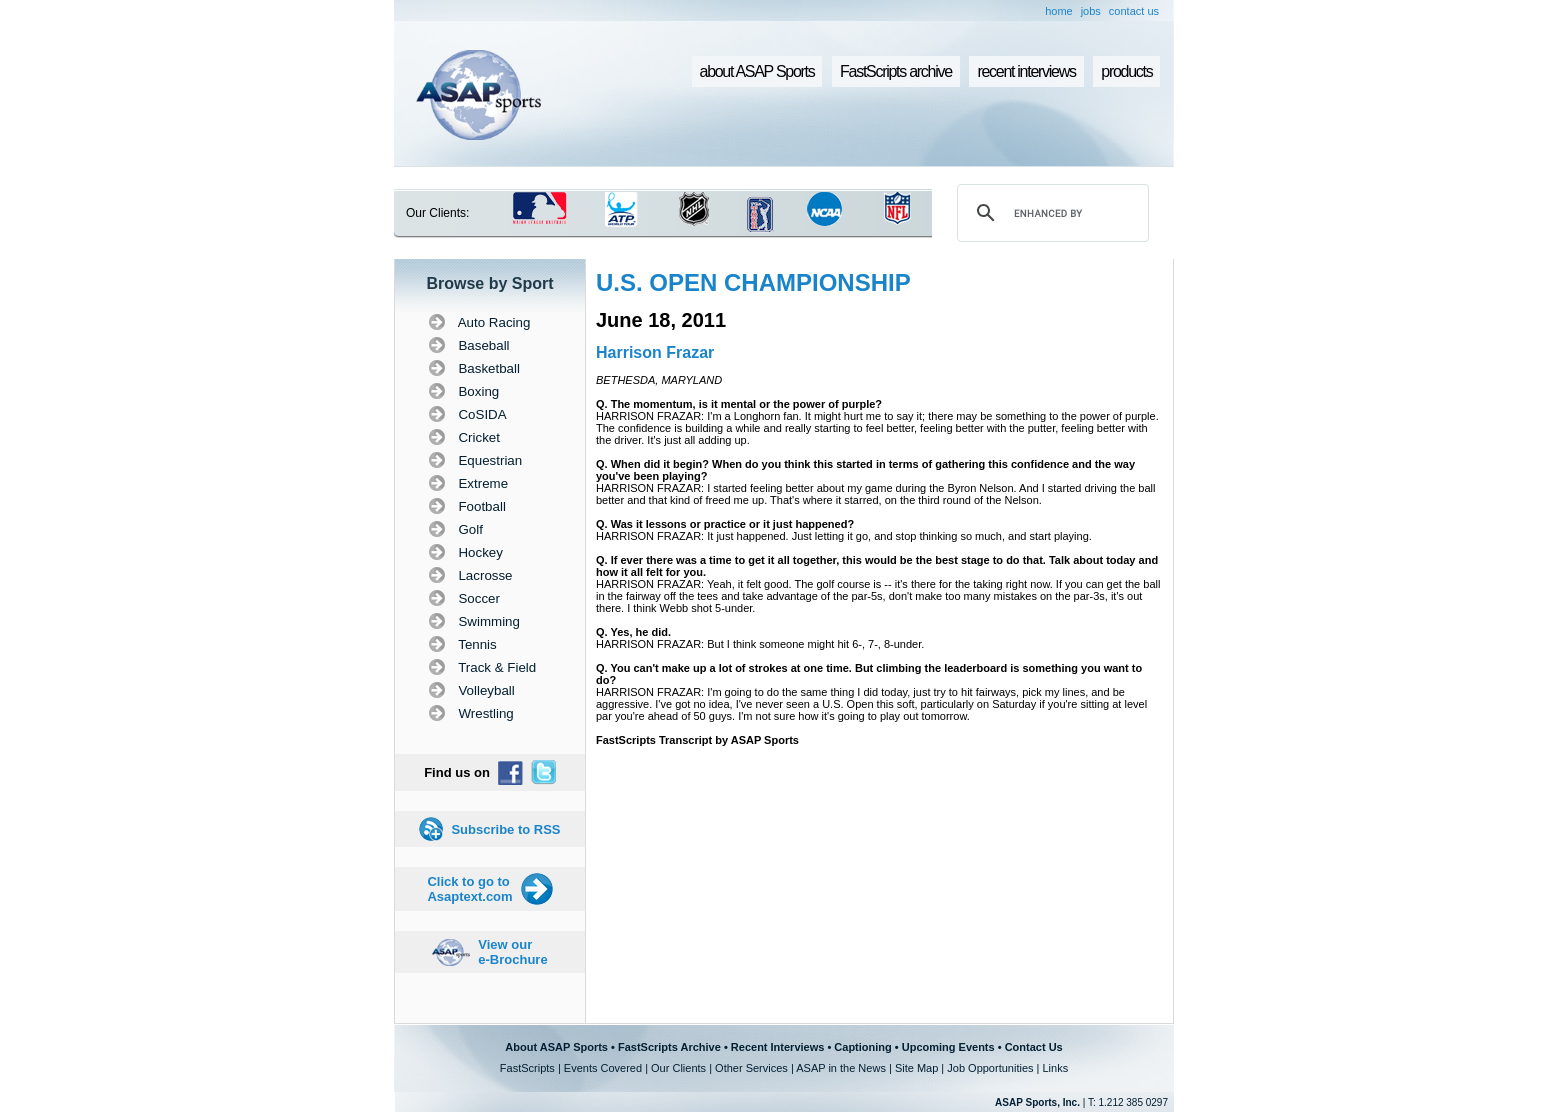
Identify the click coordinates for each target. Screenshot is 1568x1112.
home (1059, 11)
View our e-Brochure (512, 952)
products (1126, 71)
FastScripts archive (896, 71)
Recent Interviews (778, 1047)
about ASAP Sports (757, 71)
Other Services (751, 1068)
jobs (1091, 11)
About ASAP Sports (556, 1047)
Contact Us (1034, 1047)
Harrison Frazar (655, 352)
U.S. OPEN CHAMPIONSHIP (753, 282)
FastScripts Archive (669, 1047)
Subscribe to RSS (505, 829)
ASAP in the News (841, 1068)
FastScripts (527, 1068)
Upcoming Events (948, 1047)
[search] (1050, 213)
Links (1055, 1068)
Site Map (916, 1068)
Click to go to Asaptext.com (469, 889)
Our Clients (678, 1068)
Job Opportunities (990, 1068)
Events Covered (603, 1068)
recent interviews (1026, 71)
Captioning (862, 1047)
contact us (1134, 11)
